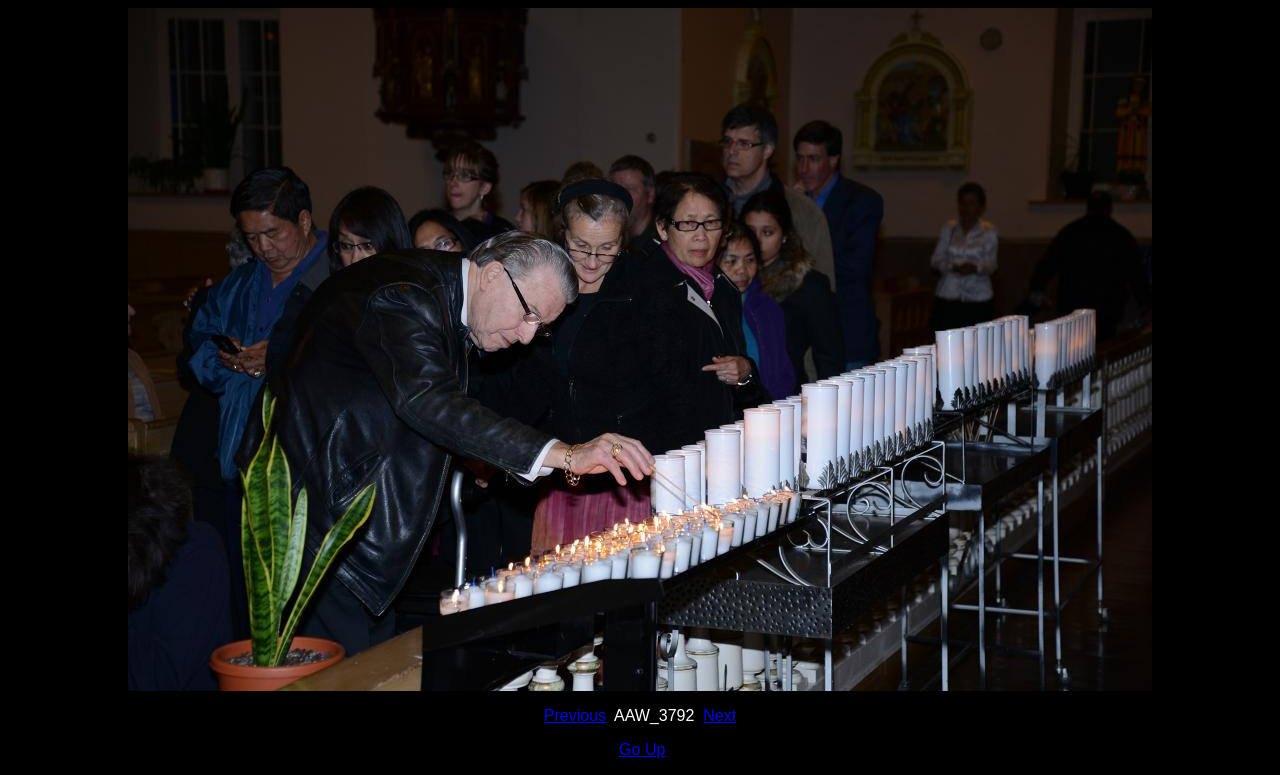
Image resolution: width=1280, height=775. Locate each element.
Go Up (642, 749)
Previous (575, 715)
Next (719, 715)
